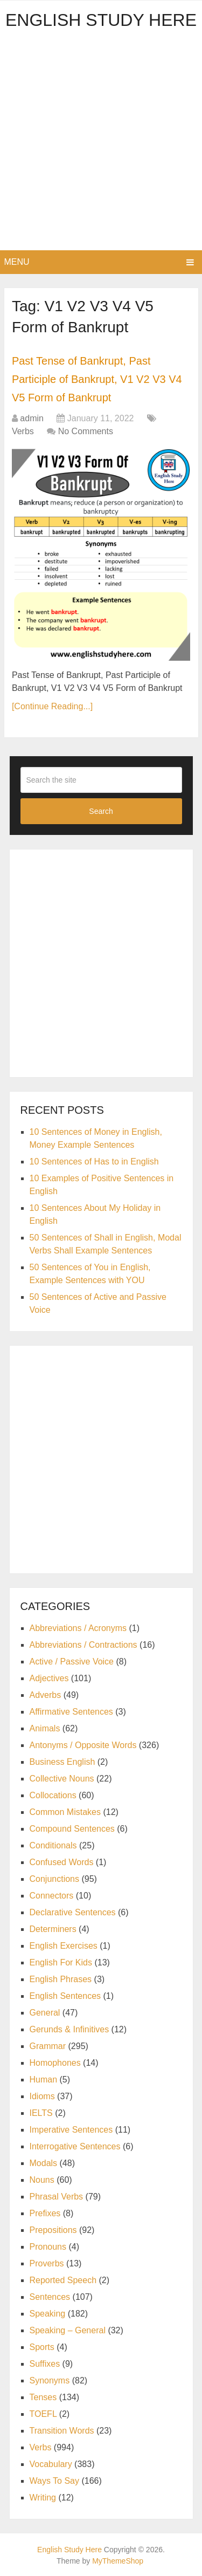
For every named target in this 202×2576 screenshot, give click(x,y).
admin (32, 418)
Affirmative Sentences (71, 1711)
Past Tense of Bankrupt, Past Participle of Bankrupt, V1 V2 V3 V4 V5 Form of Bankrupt (97, 379)
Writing (43, 2497)
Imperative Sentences (71, 2129)
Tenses (43, 2397)
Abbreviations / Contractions (83, 1644)
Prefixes (45, 2213)
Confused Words (62, 1862)
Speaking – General (68, 2330)
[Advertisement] (101, 144)
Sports (42, 2347)
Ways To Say (54, 2480)
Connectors (52, 1895)
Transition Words (62, 2430)
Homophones (55, 2062)
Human (44, 2079)
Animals (45, 1728)
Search (101, 811)
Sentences (50, 2296)
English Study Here (101, 20)
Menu (17, 261)
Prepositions (53, 2230)
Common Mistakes (65, 1812)
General (45, 2012)
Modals (44, 2163)
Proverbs (47, 2263)
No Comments (85, 431)
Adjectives (49, 1678)
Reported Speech (63, 2280)
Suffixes (45, 2363)
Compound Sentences (72, 1828)
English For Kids (61, 1962)
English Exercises (63, 1945)
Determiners (53, 1929)
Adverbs (45, 1695)
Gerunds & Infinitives (69, 2029)
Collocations (53, 1795)
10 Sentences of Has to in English (94, 1161)
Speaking (48, 2313)
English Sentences (65, 1995)
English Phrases (61, 1979)
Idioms (42, 2096)
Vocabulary (51, 2464)
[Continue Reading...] (52, 706)
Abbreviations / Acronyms (78, 1628)
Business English (62, 1761)
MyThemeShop (117, 2561)
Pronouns (48, 2246)
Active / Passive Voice (72, 1661)
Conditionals (53, 1845)
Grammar (48, 2046)
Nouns (42, 2179)
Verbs (23, 431)
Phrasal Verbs (56, 2196)
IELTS (41, 2113)
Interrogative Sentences (75, 2146)
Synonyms (50, 2380)
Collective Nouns (62, 1778)
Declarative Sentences (73, 1912)
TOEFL (43, 2414)
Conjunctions (55, 1878)
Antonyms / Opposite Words (83, 1745)
